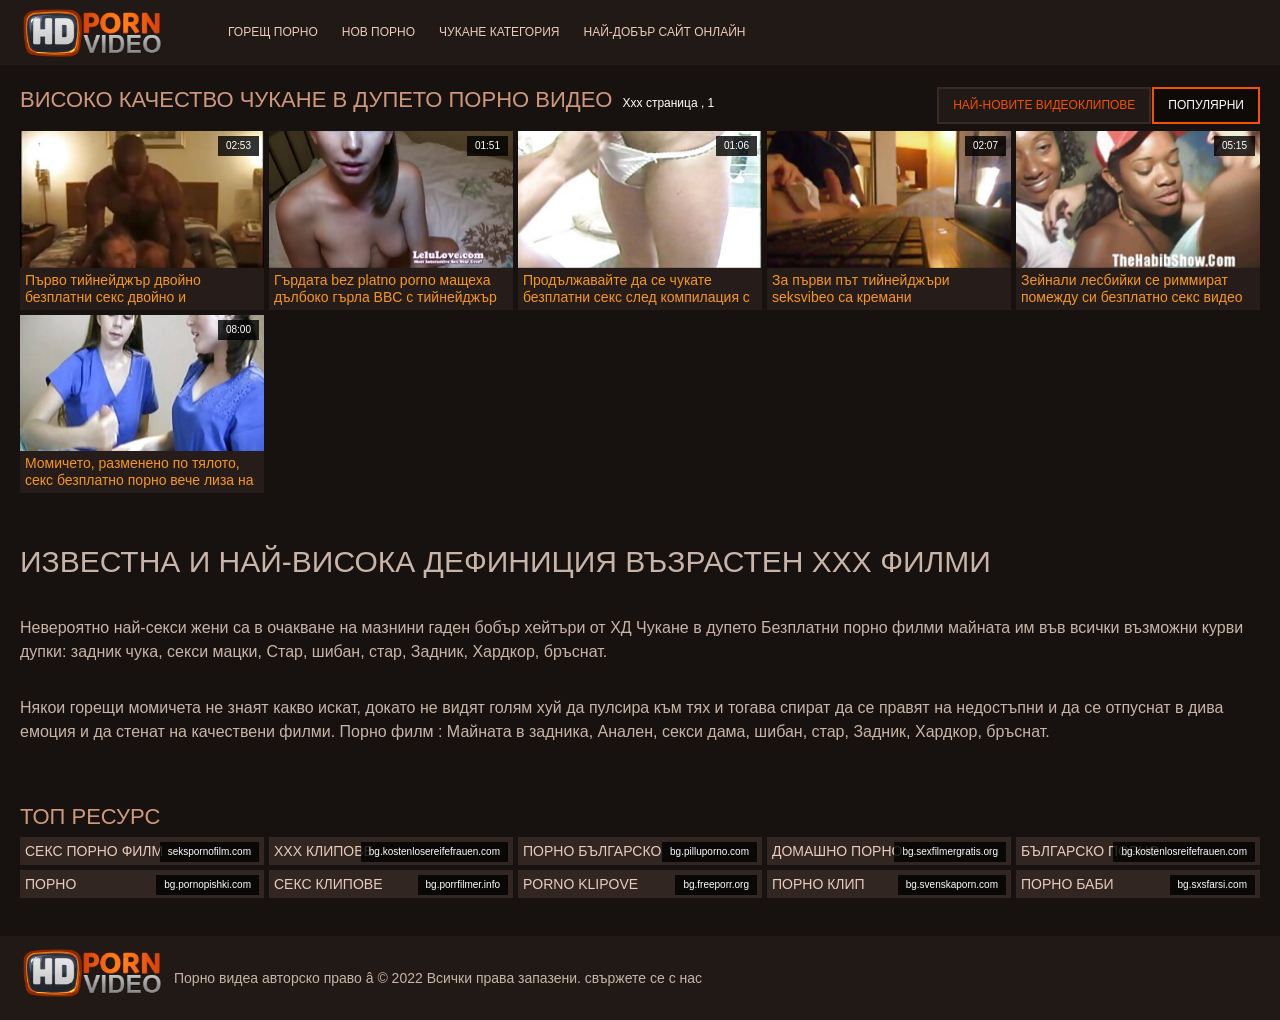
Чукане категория (499, 32)
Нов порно (378, 32)
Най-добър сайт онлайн (665, 32)
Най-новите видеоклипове (1044, 105)
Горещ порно (273, 32)
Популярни (1206, 105)
